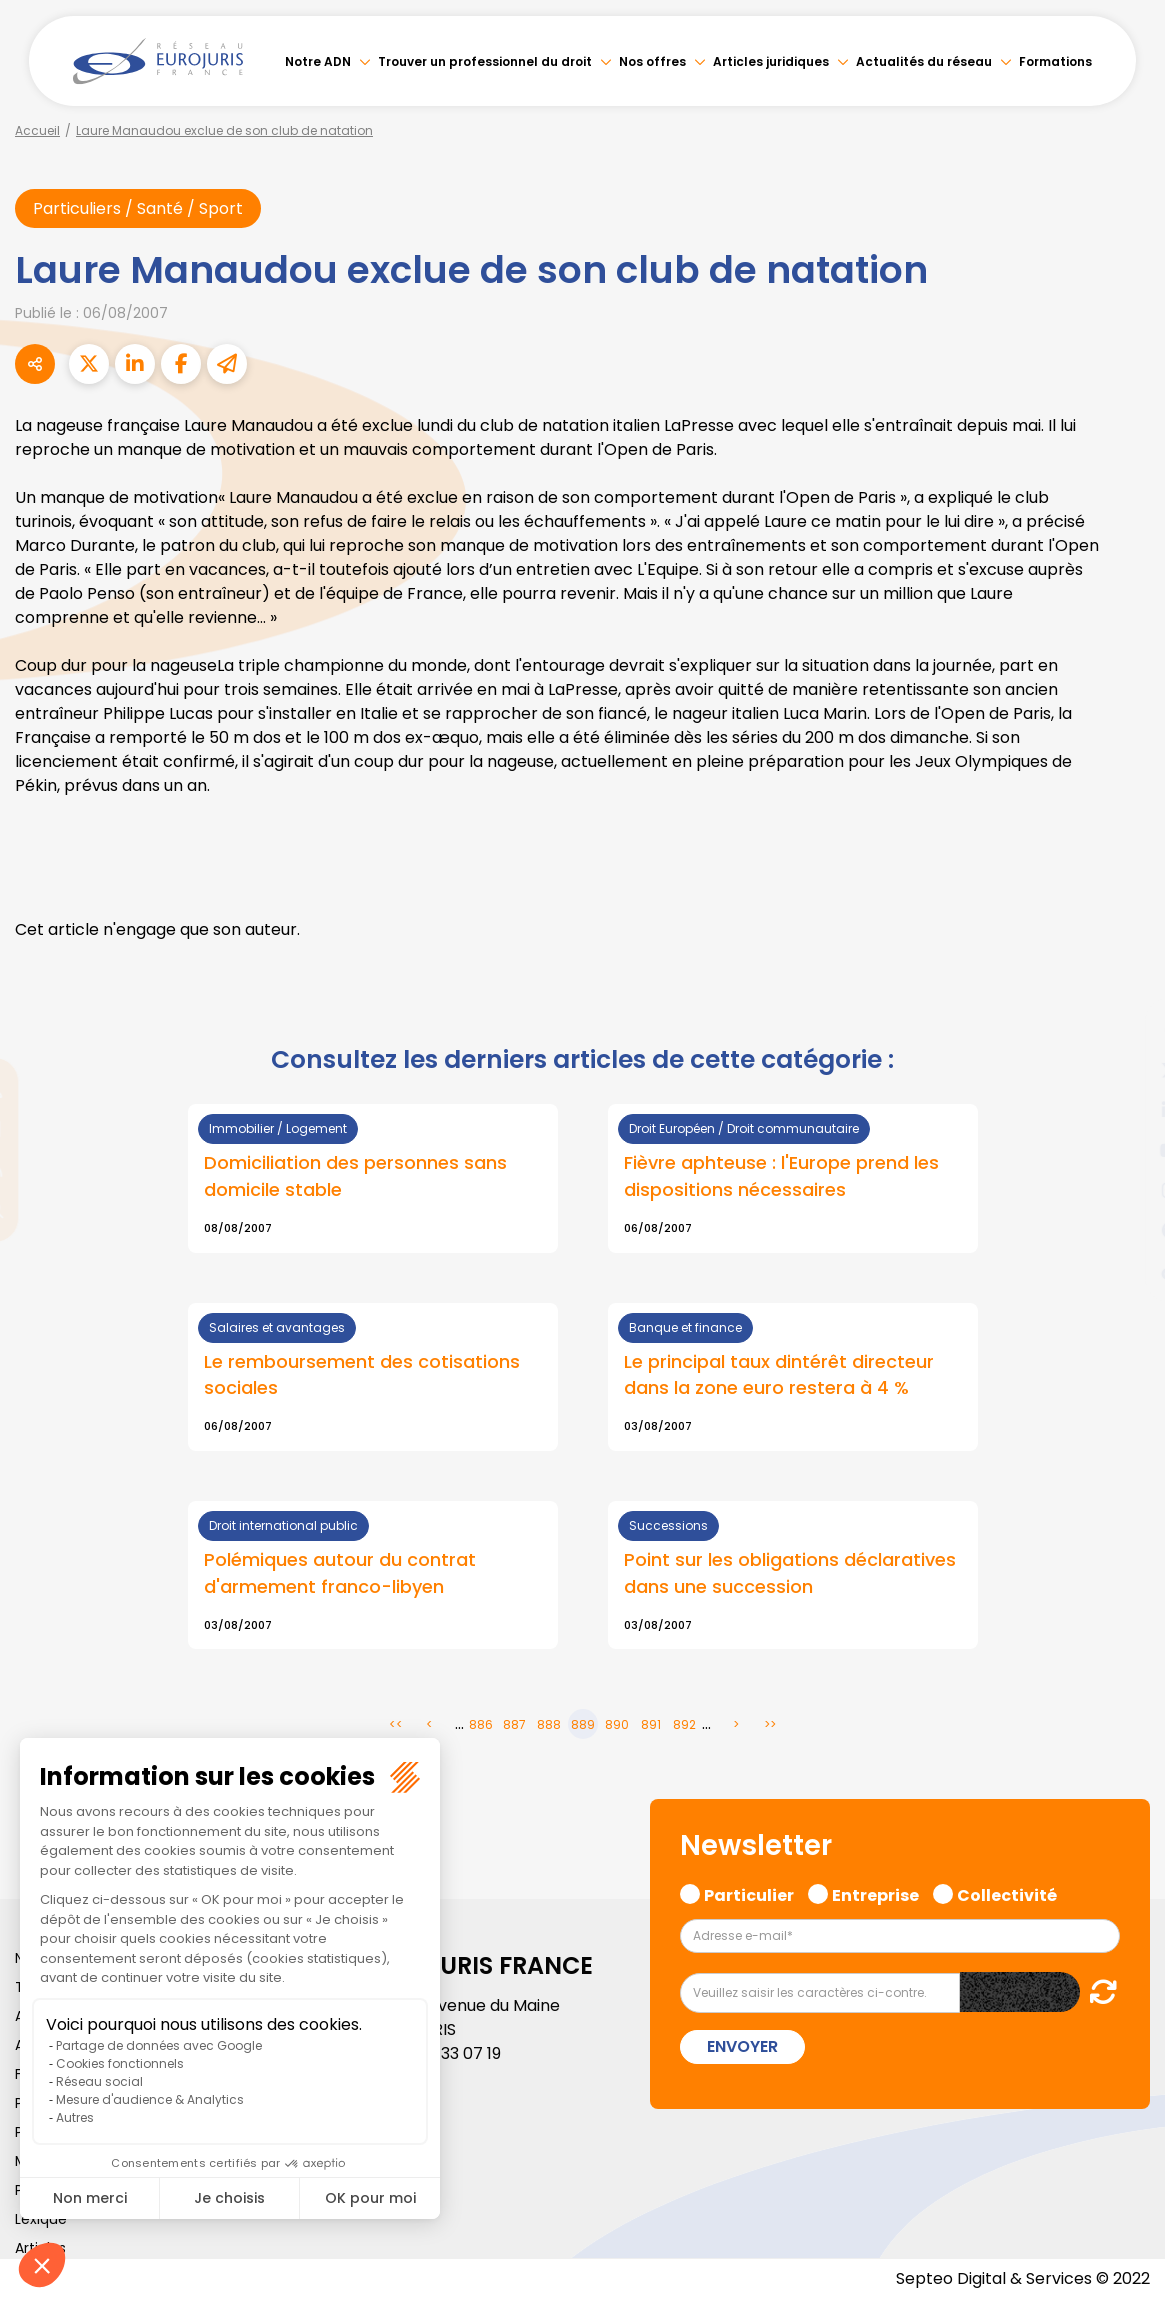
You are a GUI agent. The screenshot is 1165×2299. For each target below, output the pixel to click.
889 (583, 1724)
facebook (1125, 1030)
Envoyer (742, 2046)
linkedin (1125, 1110)
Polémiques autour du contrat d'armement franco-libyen (340, 1573)
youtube (1125, 1150)
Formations (1055, 61)
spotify (1125, 1230)
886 (481, 1724)
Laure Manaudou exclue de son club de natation (224, 130)
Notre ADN (318, 61)
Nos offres (652, 61)
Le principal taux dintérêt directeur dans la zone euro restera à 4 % (779, 1375)
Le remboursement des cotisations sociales (362, 1375)
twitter (1125, 1070)
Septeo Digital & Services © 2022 (1023, 2278)
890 (617, 1724)
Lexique (41, 2219)
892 (684, 1724)
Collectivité (1007, 1893)
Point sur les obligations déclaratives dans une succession (790, 1573)
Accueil (37, 130)
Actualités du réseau (924, 61)
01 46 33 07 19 (449, 2053)
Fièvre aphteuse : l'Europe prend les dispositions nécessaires (781, 1176)
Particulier (749, 1893)
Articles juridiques (771, 61)
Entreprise (875, 1893)
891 (651, 1724)
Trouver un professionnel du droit (485, 61)
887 (514, 1724)
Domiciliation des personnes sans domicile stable (355, 1176)
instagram (1125, 1190)
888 (549, 1724)
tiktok (1125, 1270)
